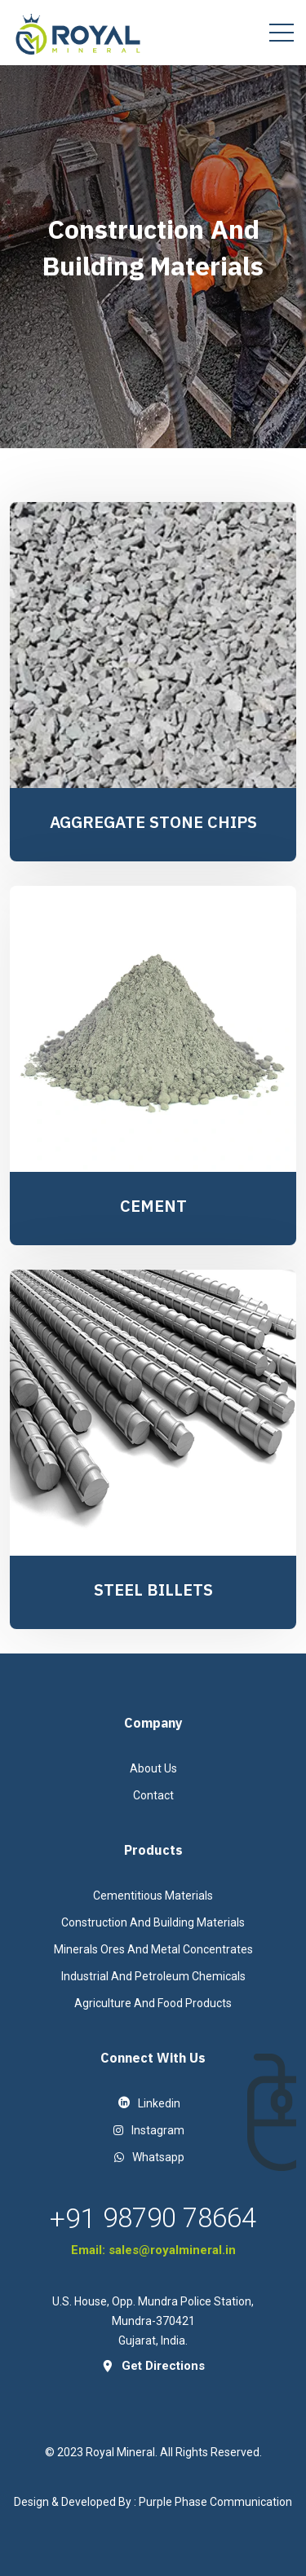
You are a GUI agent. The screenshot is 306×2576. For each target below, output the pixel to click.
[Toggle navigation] (281, 32)
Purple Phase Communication (215, 2501)
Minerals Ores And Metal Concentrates (153, 1949)
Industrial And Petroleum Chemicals (153, 1976)
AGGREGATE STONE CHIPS (153, 822)
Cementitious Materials (153, 1895)
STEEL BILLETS (153, 1590)
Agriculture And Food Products (153, 2003)
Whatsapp (149, 2157)
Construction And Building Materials (153, 1922)
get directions (153, 2366)
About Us (153, 1768)
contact (153, 1795)
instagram (148, 2130)
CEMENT (153, 1206)
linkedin (149, 2103)
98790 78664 (179, 2218)
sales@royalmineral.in (172, 2250)
